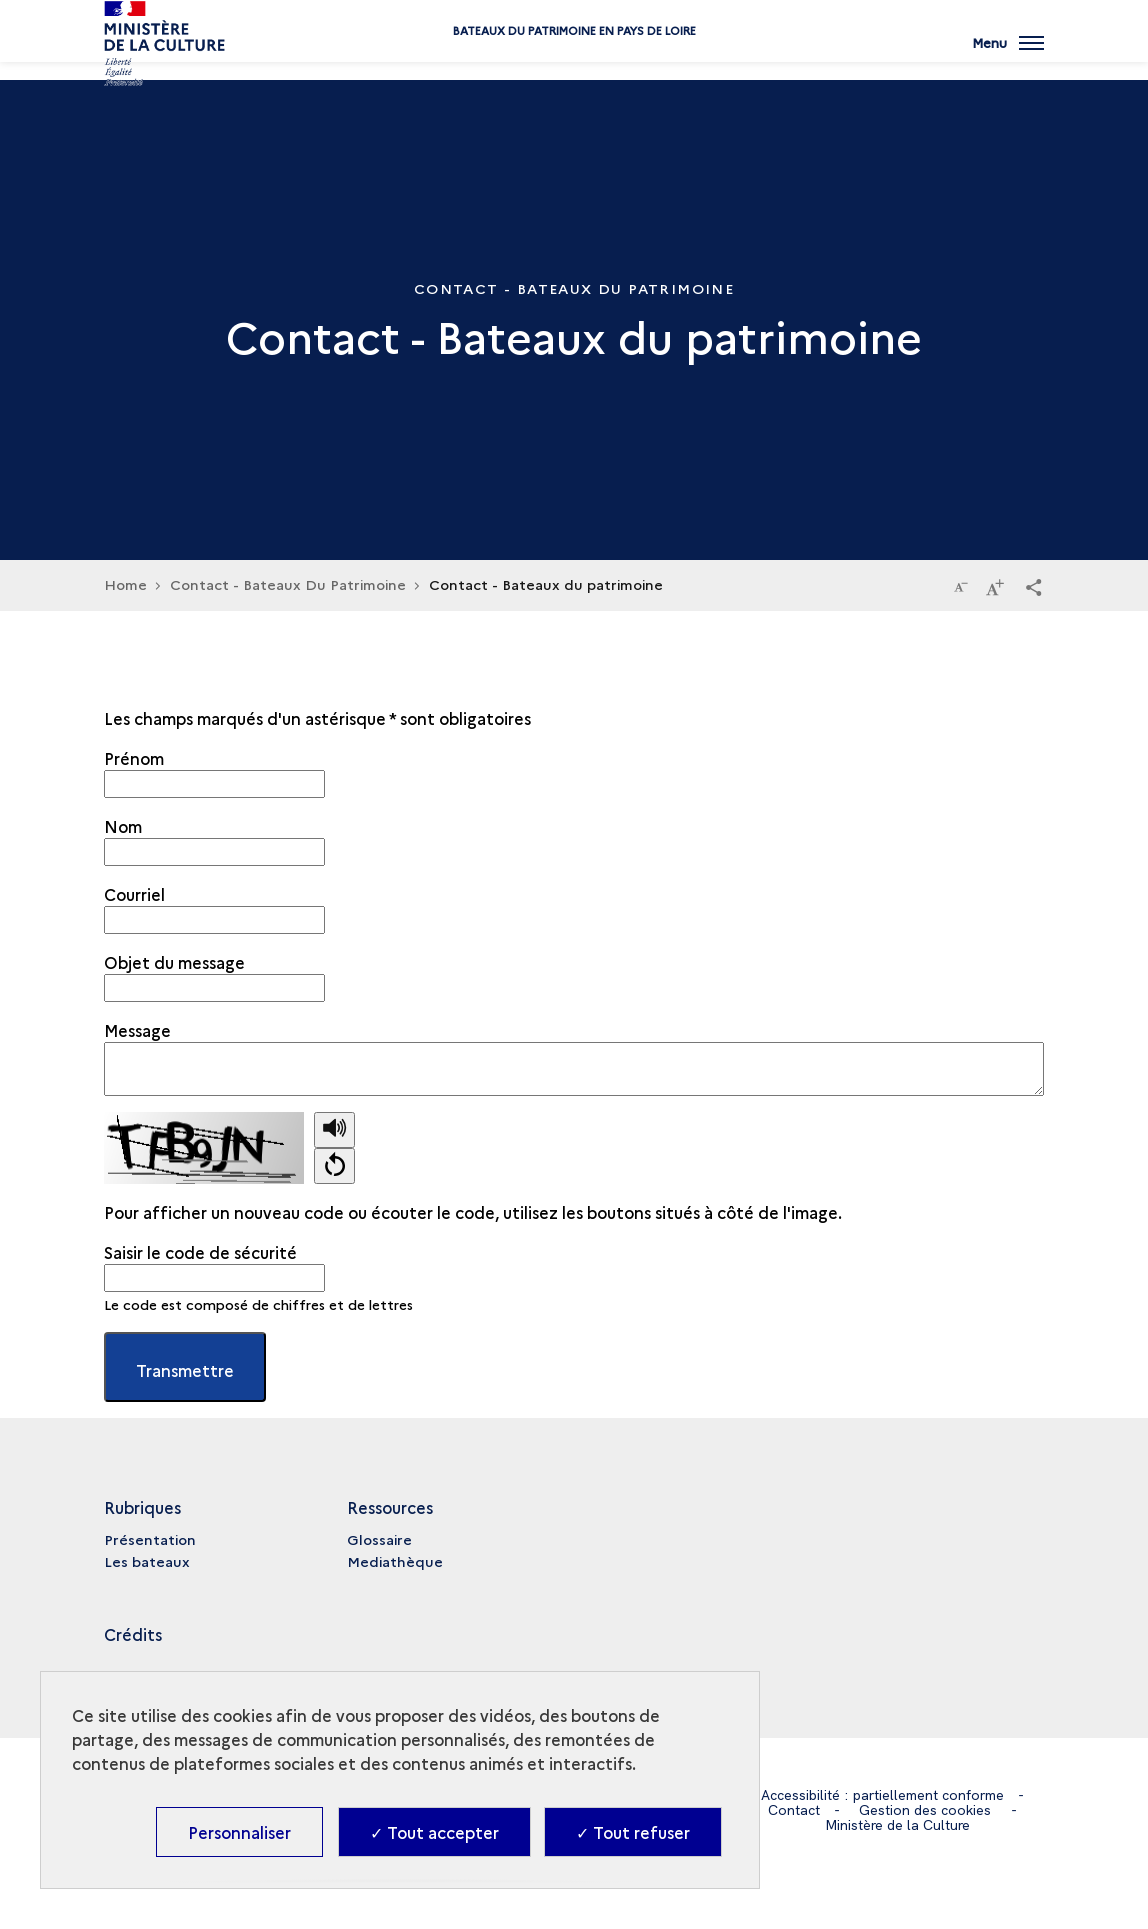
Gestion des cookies (925, 1810)
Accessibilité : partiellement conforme (882, 1795)
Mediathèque (395, 1561)
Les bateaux (147, 1561)
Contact (794, 1810)
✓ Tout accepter (434, 1832)
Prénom (134, 758)
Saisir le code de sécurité (200, 1252)
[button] (1034, 586)
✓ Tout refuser (633, 1832)
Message (137, 1030)
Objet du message (174, 962)
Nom (123, 826)
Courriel (134, 894)
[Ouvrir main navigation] (1008, 55)
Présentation (150, 1539)
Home (125, 584)
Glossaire (379, 1539)
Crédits (133, 1634)
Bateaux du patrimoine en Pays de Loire (574, 62)
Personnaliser (239, 1832)
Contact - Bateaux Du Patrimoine (288, 584)
